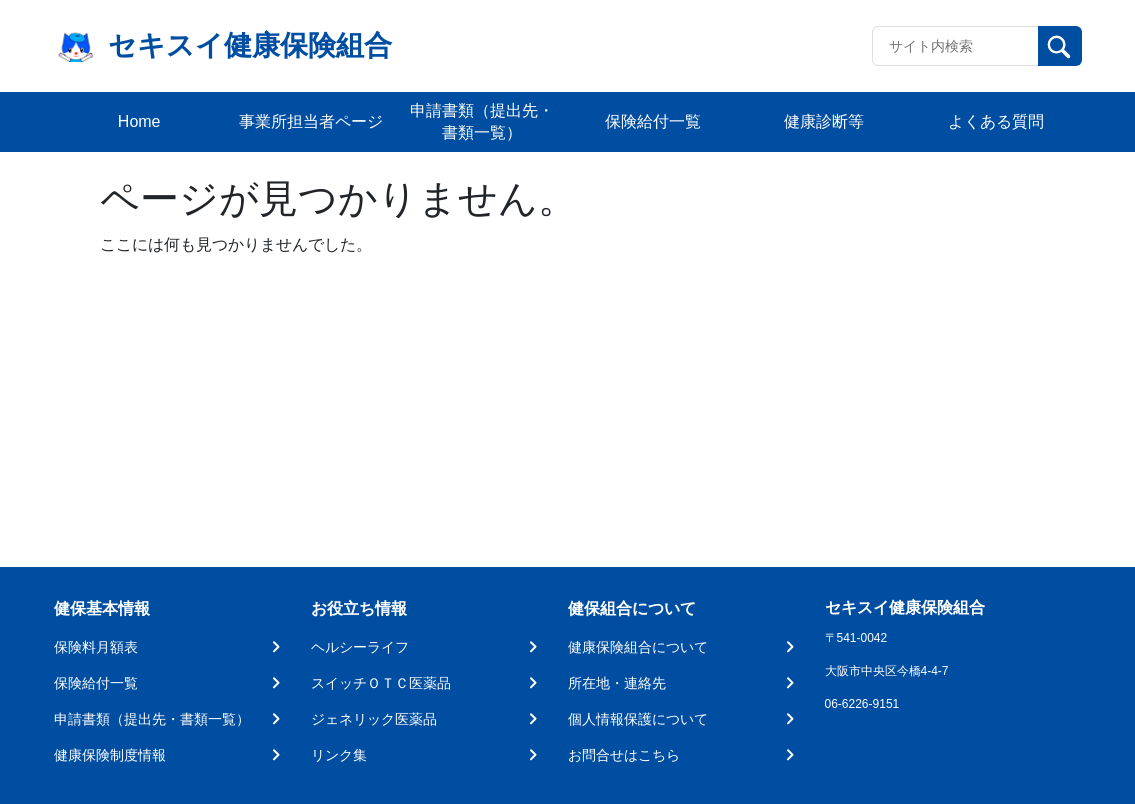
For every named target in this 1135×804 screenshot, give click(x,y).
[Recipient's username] (955, 46)
